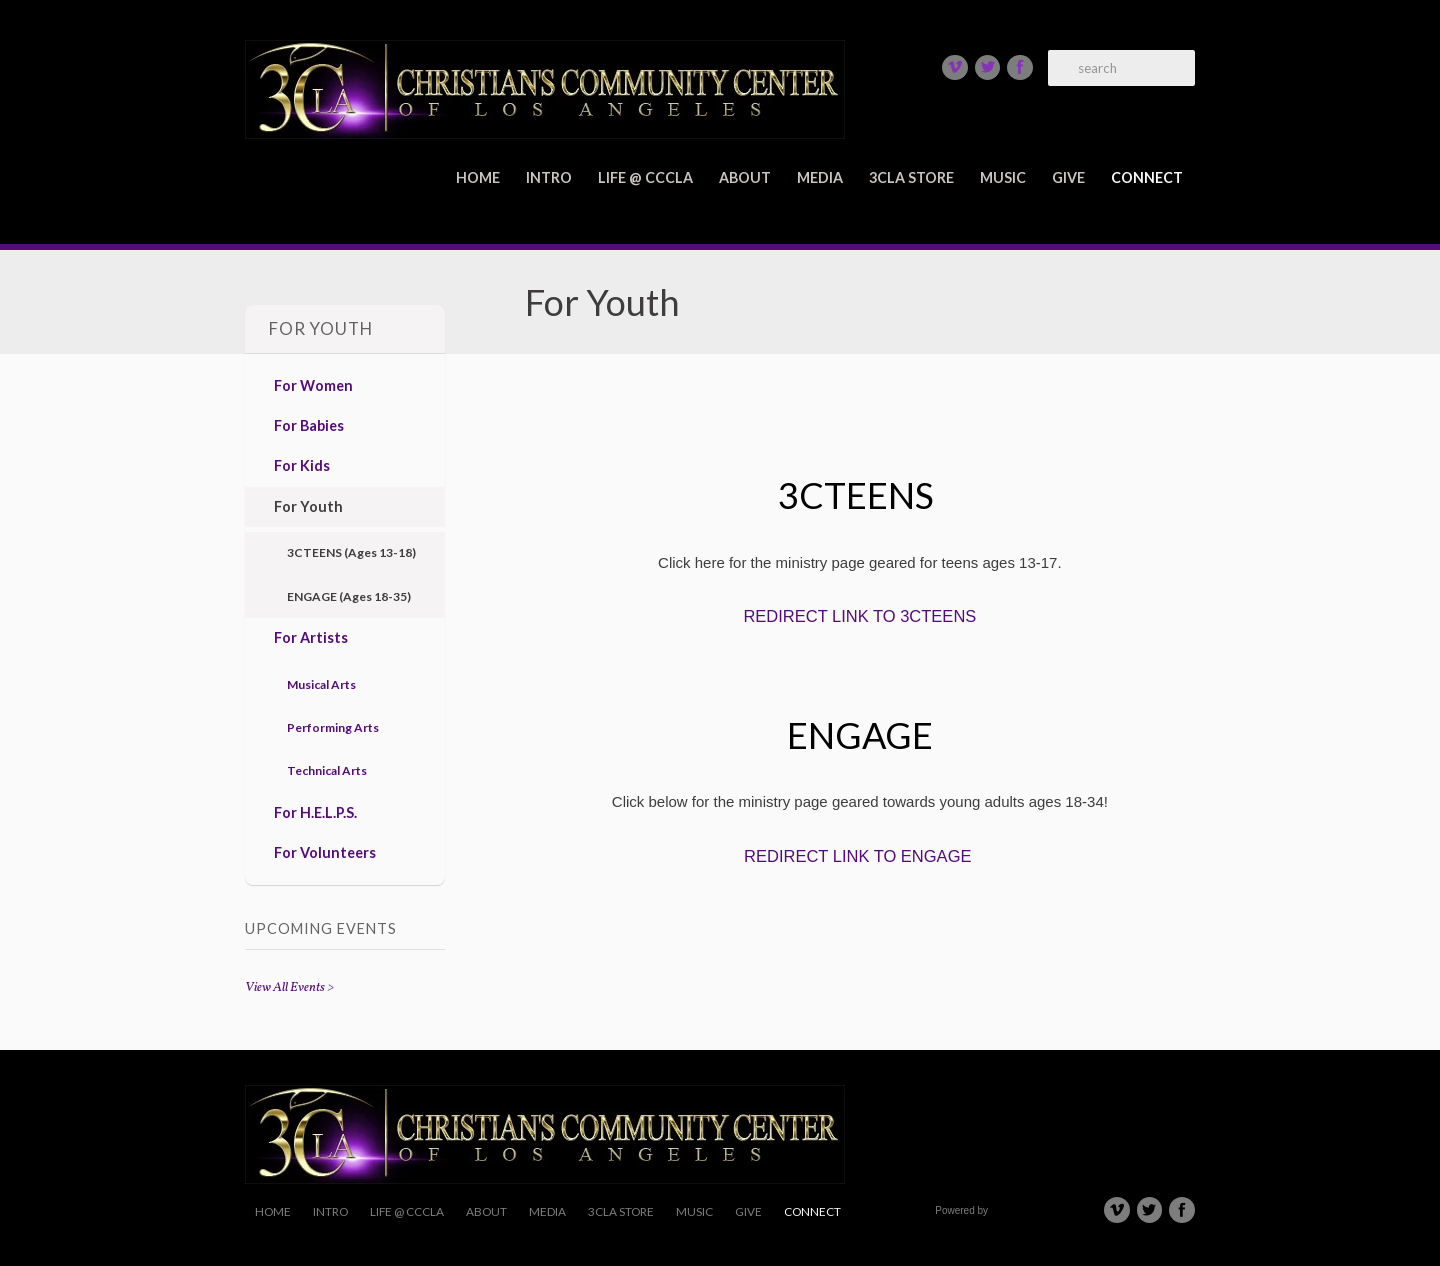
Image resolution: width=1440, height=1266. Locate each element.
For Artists (311, 637)
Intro (549, 177)
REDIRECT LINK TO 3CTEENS (859, 616)
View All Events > (289, 987)
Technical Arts (327, 770)
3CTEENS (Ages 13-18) (351, 552)
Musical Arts (321, 684)
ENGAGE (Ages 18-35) (349, 596)
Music (1003, 177)
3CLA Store (911, 177)
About (745, 177)
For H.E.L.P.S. (315, 812)
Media (820, 177)
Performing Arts (333, 727)
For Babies (309, 425)
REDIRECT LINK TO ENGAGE (857, 856)
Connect (1147, 177)
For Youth (308, 506)
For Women (313, 385)
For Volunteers (325, 852)
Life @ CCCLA (645, 177)
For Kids (302, 465)
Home (478, 177)
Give (1068, 177)
